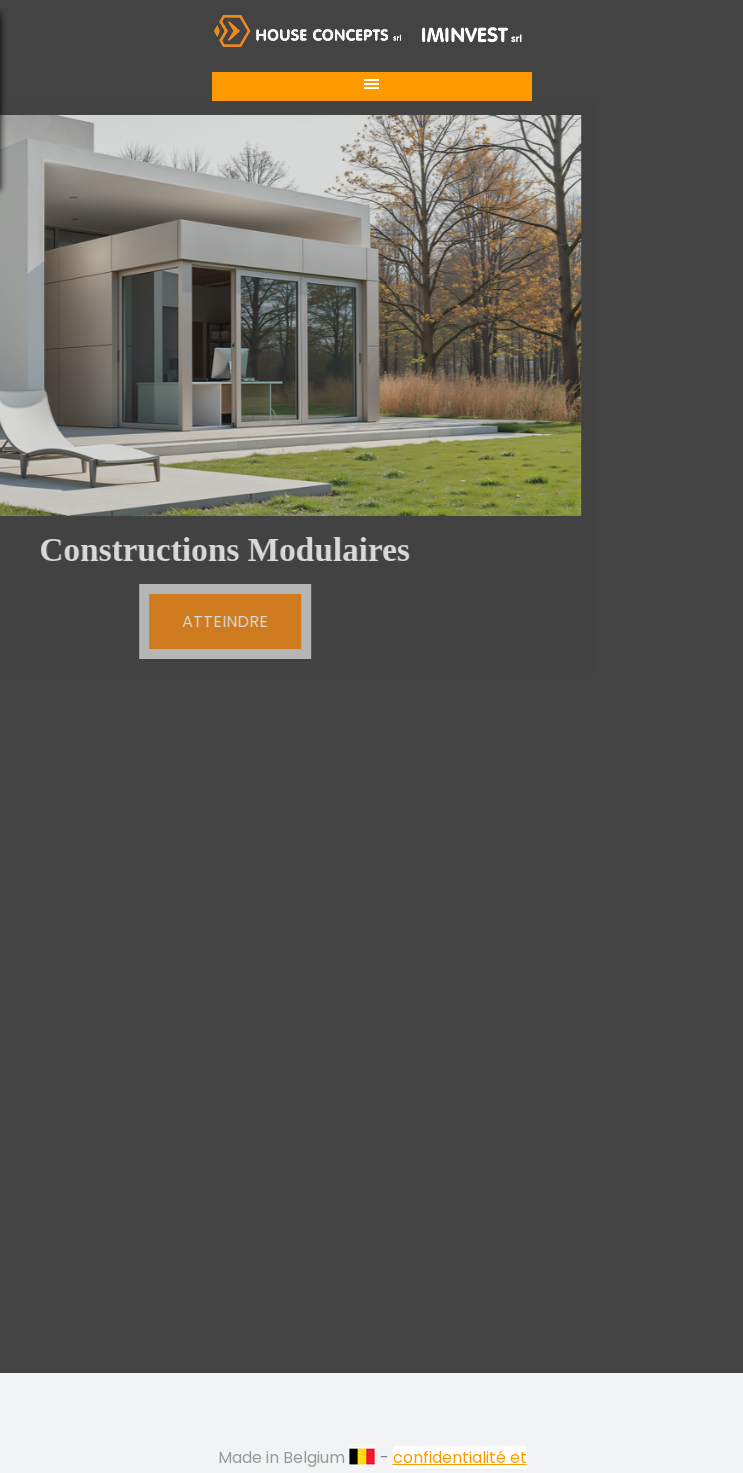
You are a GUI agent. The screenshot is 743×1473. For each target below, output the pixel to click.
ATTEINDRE (169, 621)
